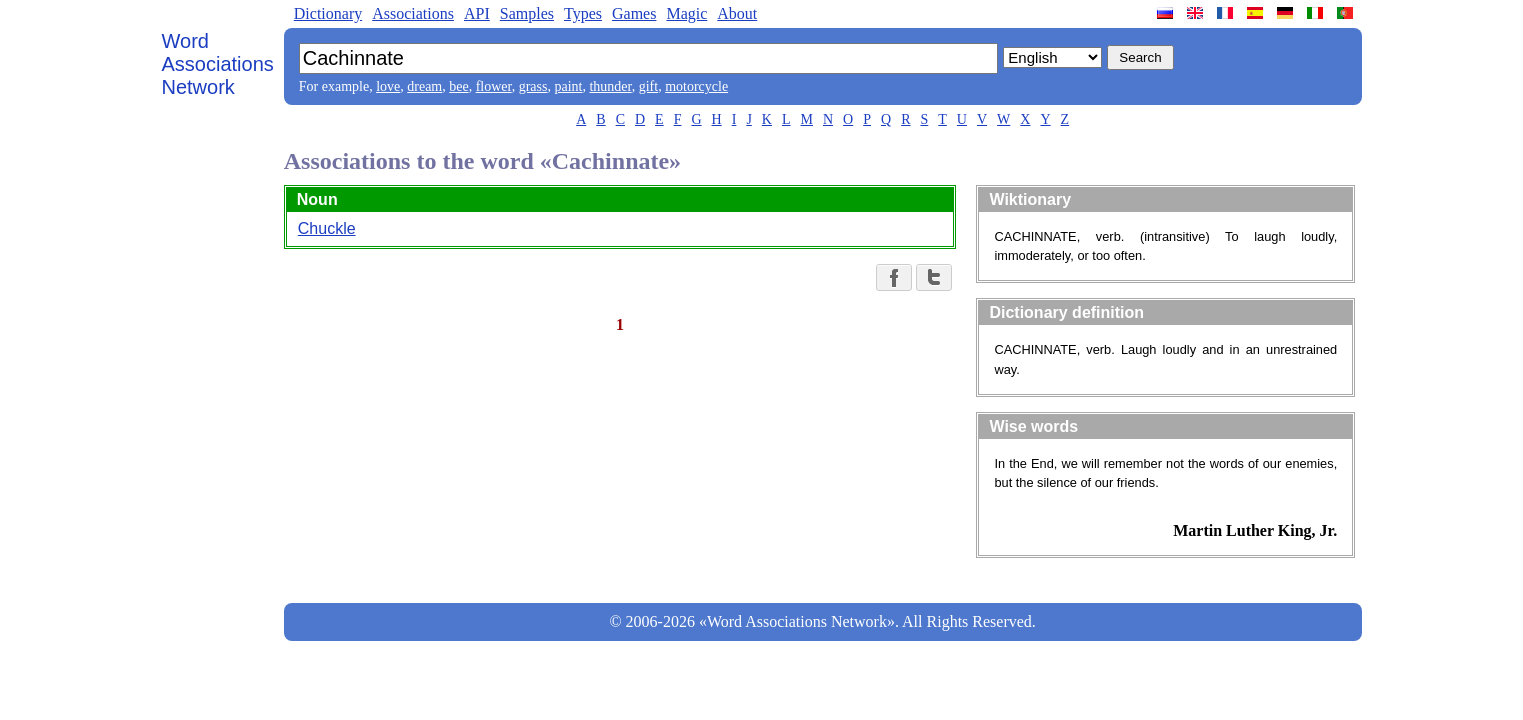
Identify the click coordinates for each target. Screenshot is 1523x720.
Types (583, 13)
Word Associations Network (218, 64)
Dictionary (328, 13)
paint (568, 86)
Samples (527, 13)
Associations (413, 13)
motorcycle (696, 86)
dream (424, 86)
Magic (686, 13)
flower (494, 86)
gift (648, 86)
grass (533, 86)
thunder (610, 86)
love (388, 86)
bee (458, 86)
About (737, 13)
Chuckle (327, 228)
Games (634, 13)
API (477, 13)
